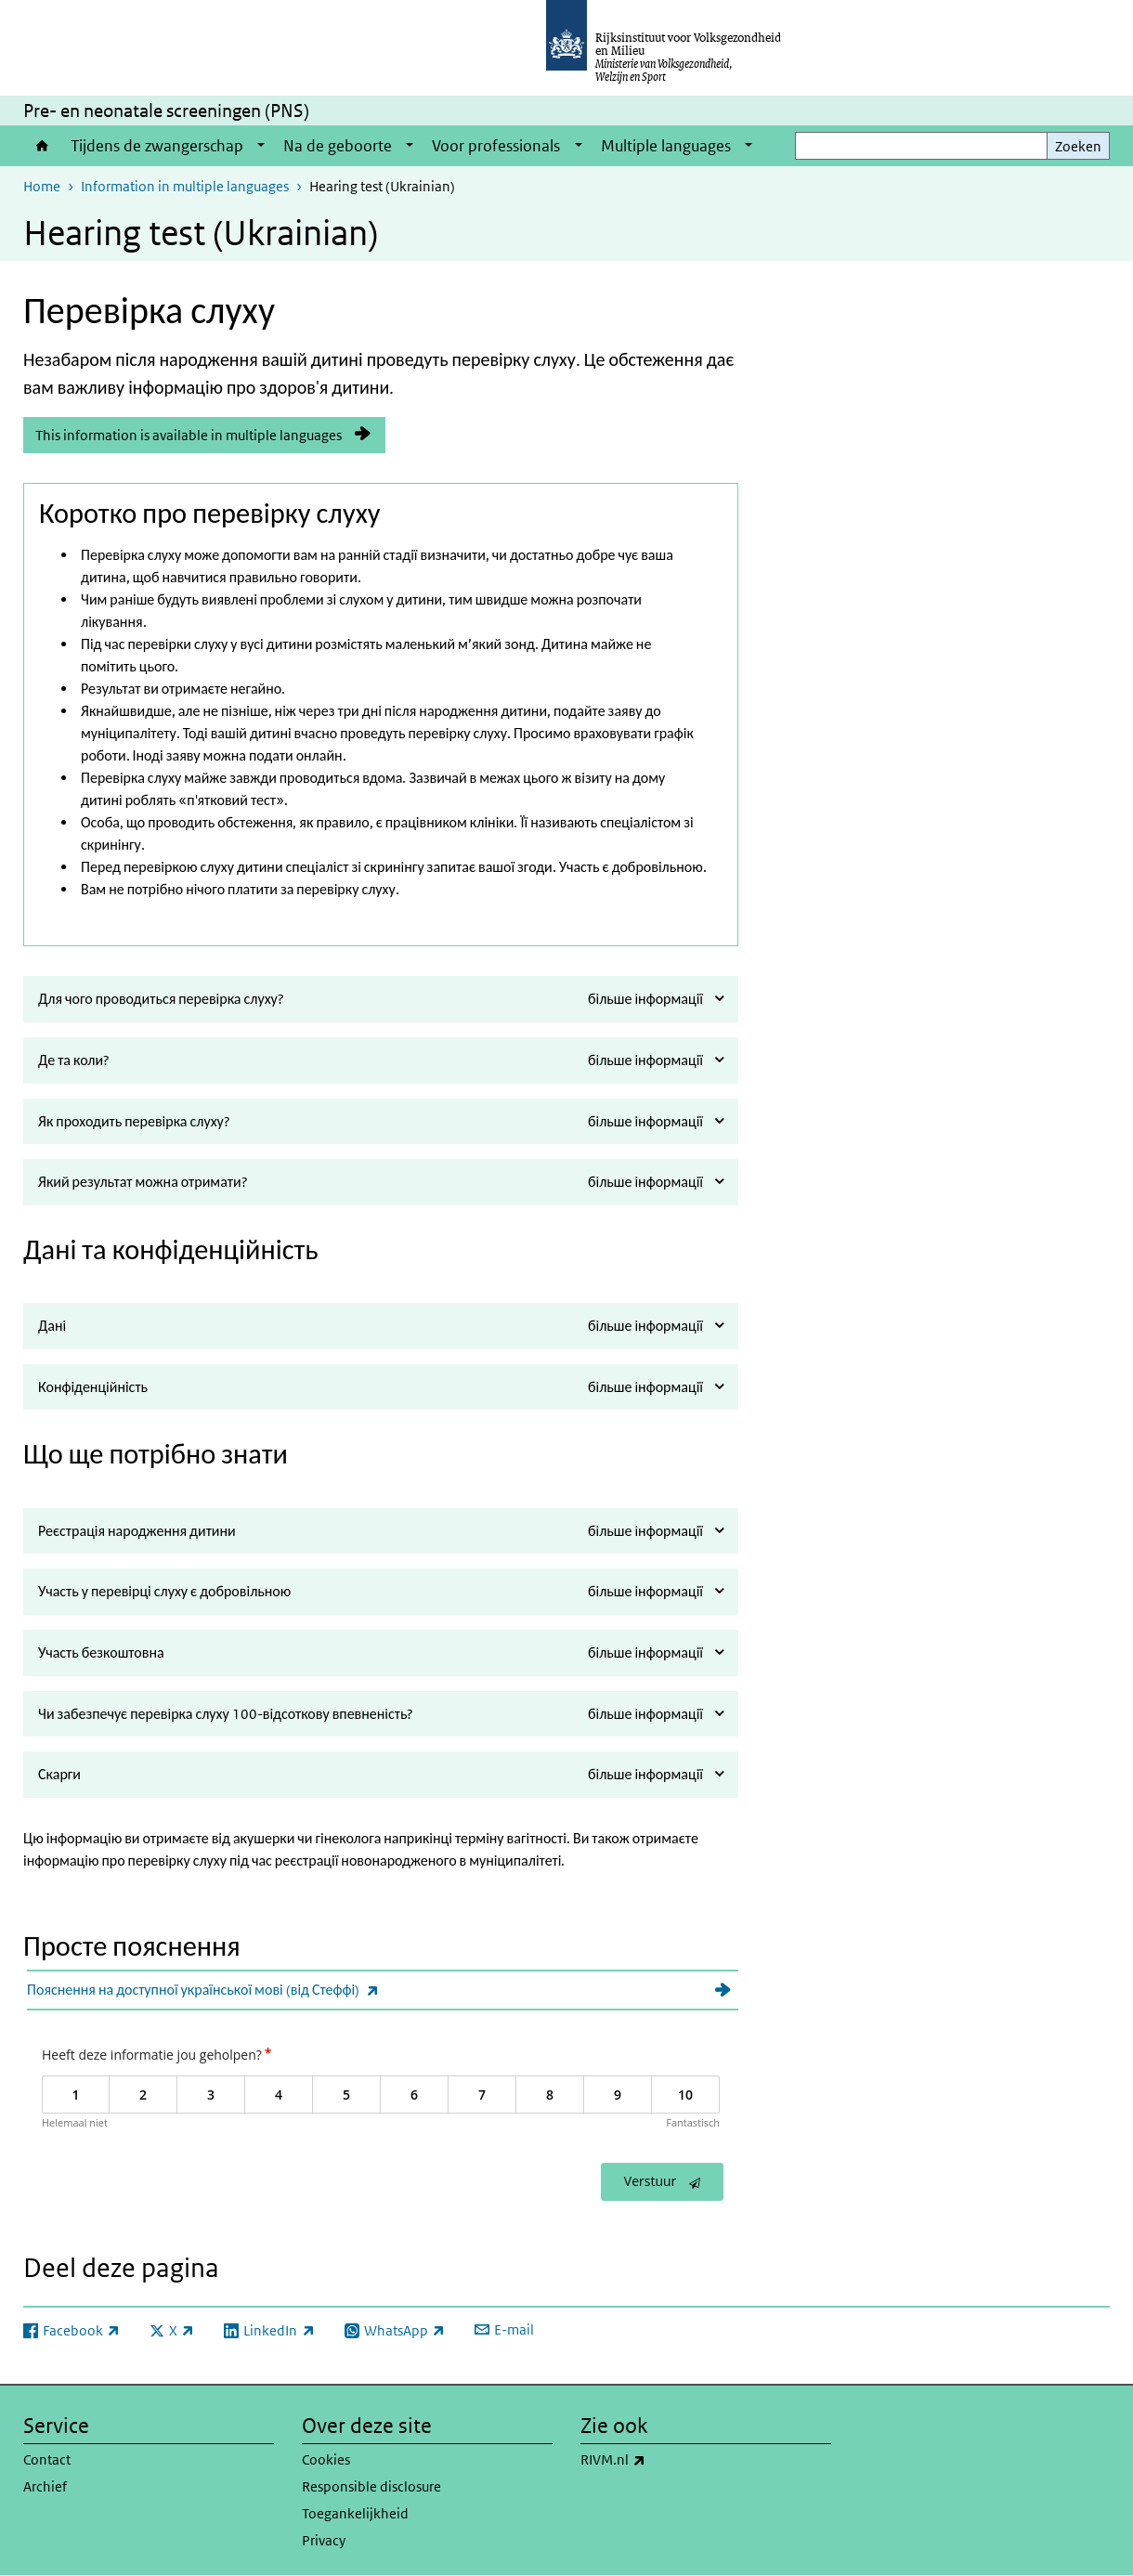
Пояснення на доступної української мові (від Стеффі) (244, 1989)
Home (42, 145)
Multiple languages (666, 146)
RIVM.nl (653, 2460)
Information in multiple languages (185, 186)
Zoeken (1078, 146)
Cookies (326, 2459)
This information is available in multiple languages (188, 435)
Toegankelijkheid (355, 2513)
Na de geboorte (337, 146)
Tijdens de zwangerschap (157, 146)
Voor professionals (496, 146)
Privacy (323, 2540)
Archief (45, 2486)
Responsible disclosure (371, 2486)
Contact (47, 2459)
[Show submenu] (261, 145)
